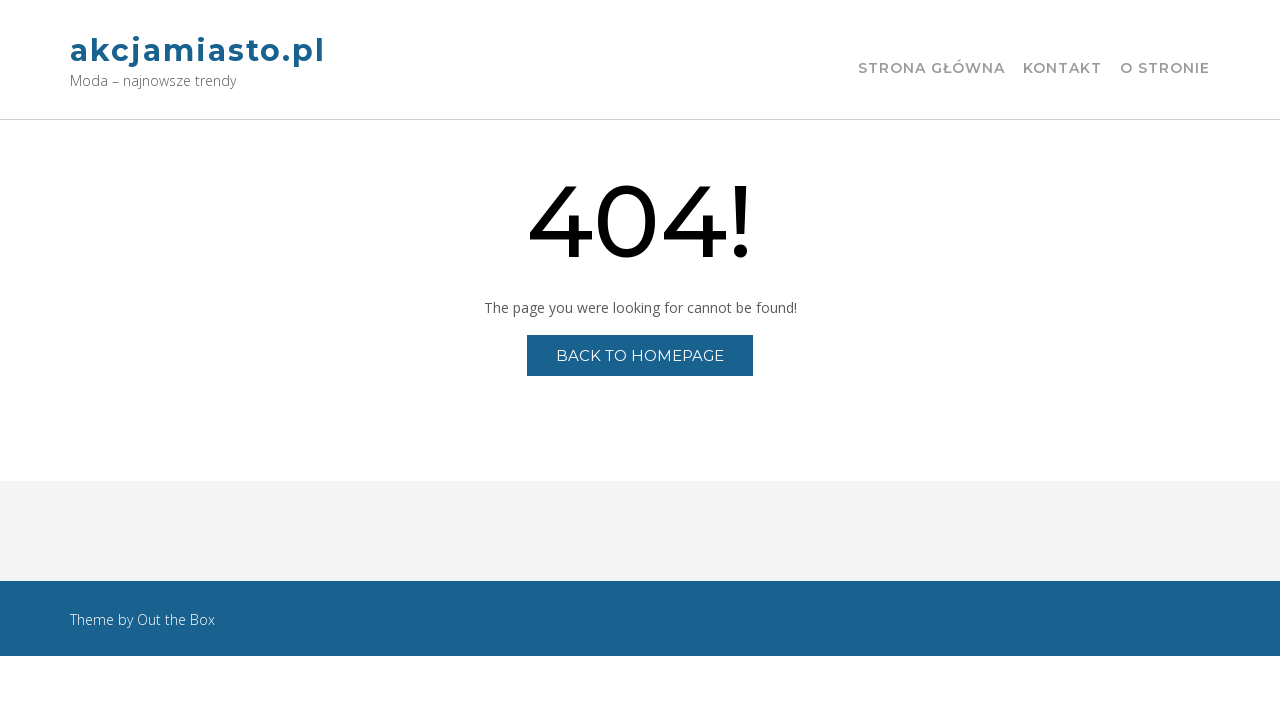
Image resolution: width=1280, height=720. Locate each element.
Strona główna (931, 69)
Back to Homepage (640, 355)
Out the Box (176, 619)
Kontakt (1062, 69)
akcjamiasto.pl (198, 50)
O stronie (1165, 69)
